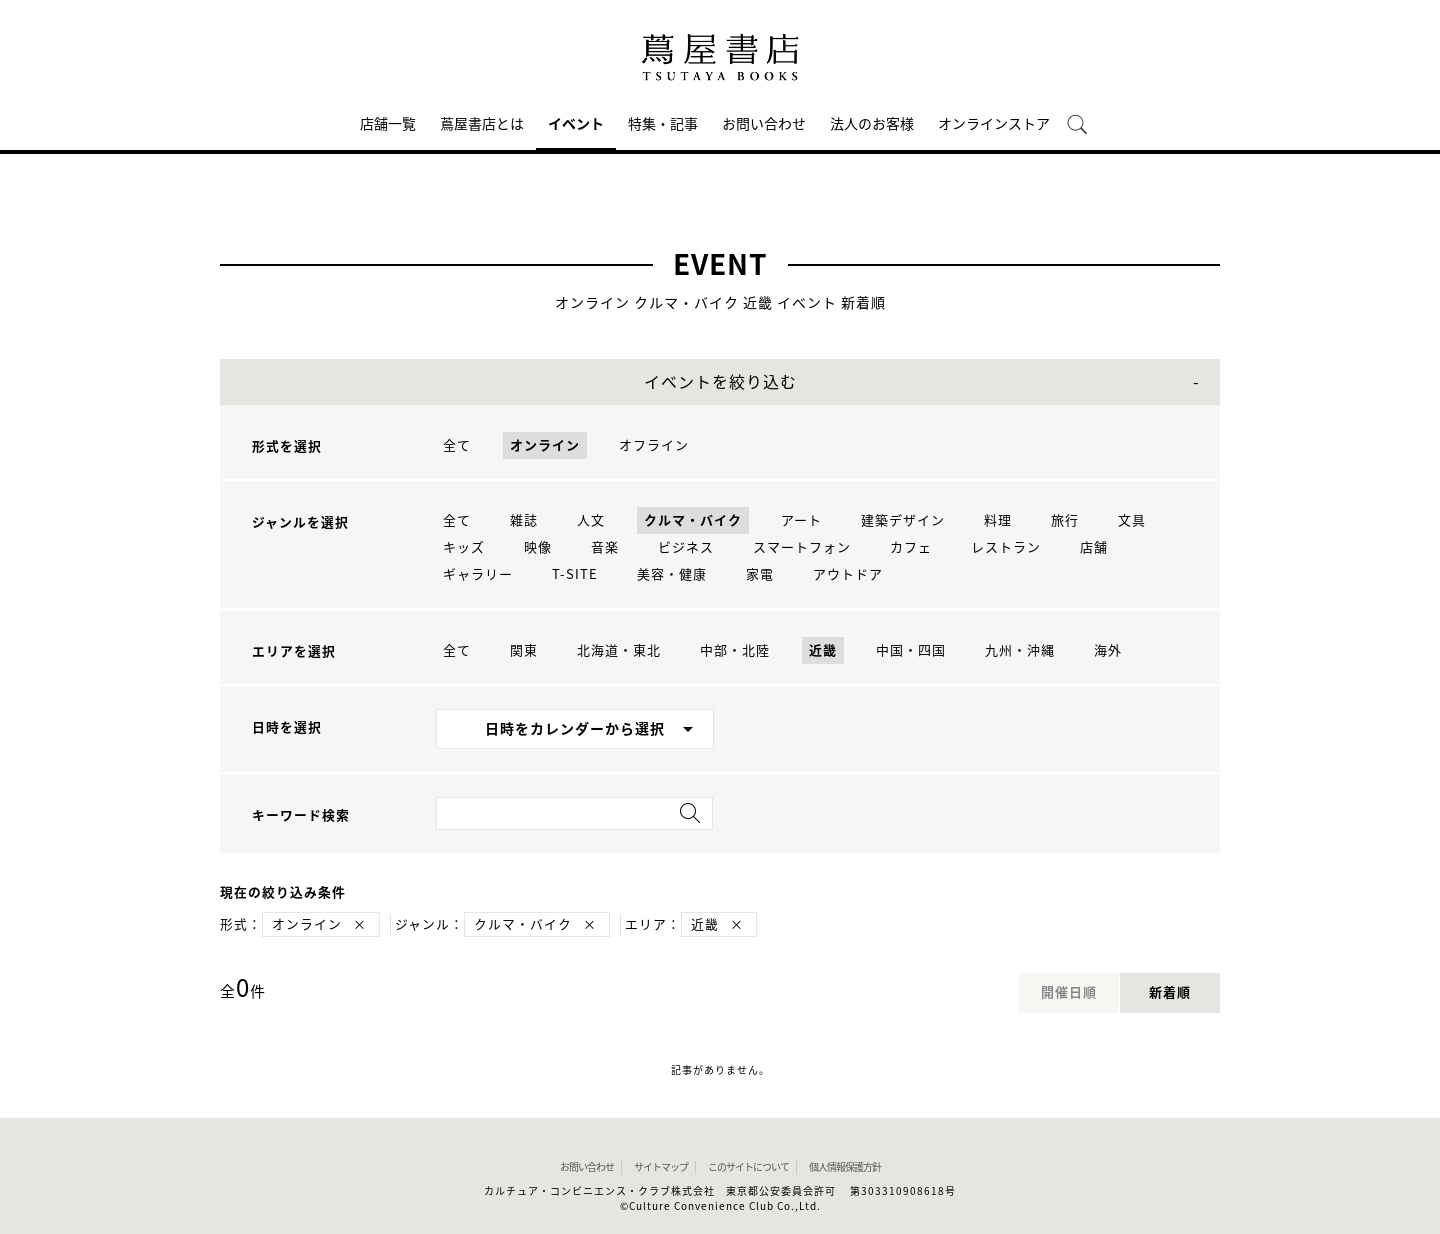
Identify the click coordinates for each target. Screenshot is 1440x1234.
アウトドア (848, 574)
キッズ (464, 547)
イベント (576, 124)
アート (801, 520)
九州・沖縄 (1020, 650)
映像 (538, 547)
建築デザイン (903, 520)
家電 (760, 574)
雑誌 (524, 520)
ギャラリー (478, 574)
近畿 (823, 650)
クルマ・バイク (693, 520)
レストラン (1006, 547)
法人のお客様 (872, 124)
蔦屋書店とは (482, 124)
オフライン (654, 445)
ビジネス (686, 547)
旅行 (1065, 520)
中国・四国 (911, 650)
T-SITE (575, 574)
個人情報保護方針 (845, 1167)
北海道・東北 (619, 650)
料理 (998, 520)
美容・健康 (672, 574)
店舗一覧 (388, 124)
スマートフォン (802, 547)
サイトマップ (661, 1167)
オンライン (545, 445)
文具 (1132, 520)
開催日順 (1069, 992)
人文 (591, 520)
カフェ (911, 547)
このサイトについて (748, 1167)
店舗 (1094, 547)
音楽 (605, 547)
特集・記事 (663, 124)
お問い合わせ (764, 124)
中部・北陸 (735, 650)
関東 (524, 650)
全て (457, 445)
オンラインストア (994, 124)
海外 (1108, 650)
